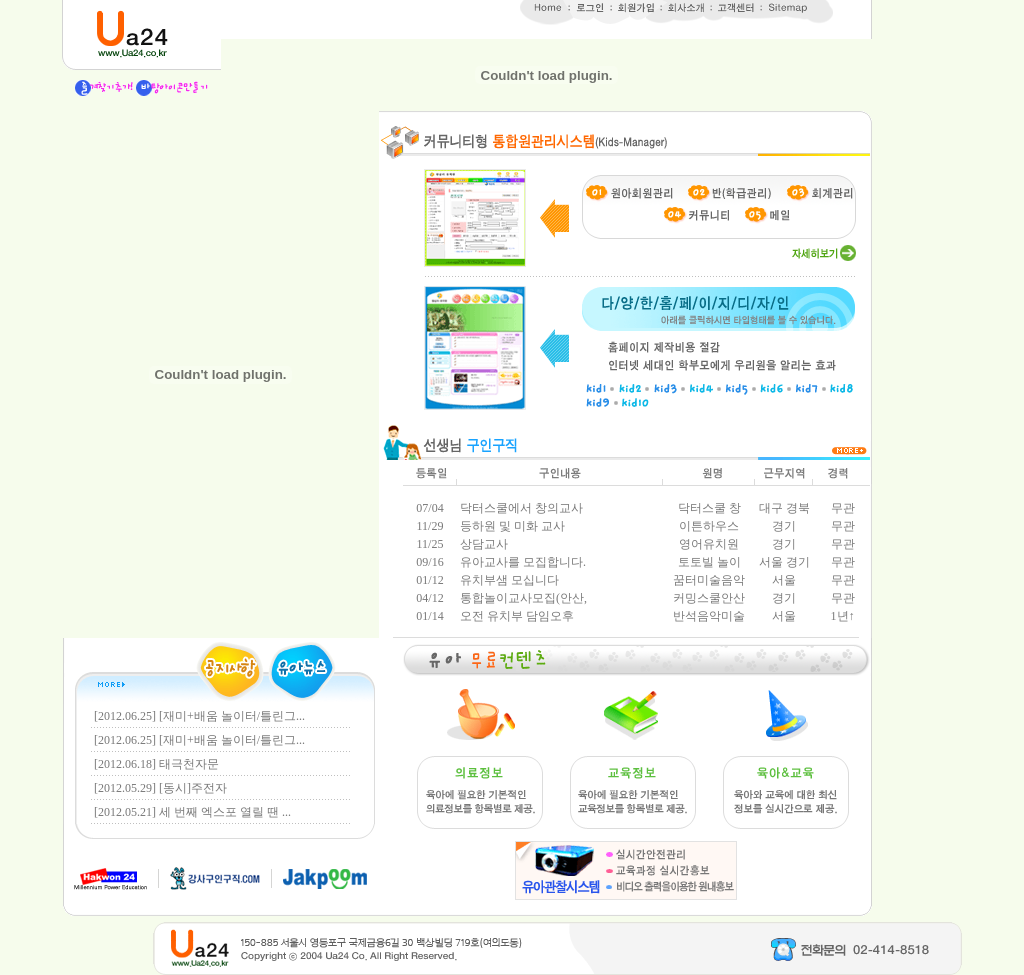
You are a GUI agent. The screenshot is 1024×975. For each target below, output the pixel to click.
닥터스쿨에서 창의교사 (520, 508)
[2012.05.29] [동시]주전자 (160, 788)
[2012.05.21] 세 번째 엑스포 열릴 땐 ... (192, 812)
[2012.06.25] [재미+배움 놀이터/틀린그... (199, 716)
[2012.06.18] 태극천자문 (156, 764)
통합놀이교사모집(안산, (522, 598)
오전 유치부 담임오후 (515, 616)
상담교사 (482, 544)
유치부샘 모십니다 (508, 580)
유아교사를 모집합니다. (521, 562)
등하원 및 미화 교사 (511, 526)
